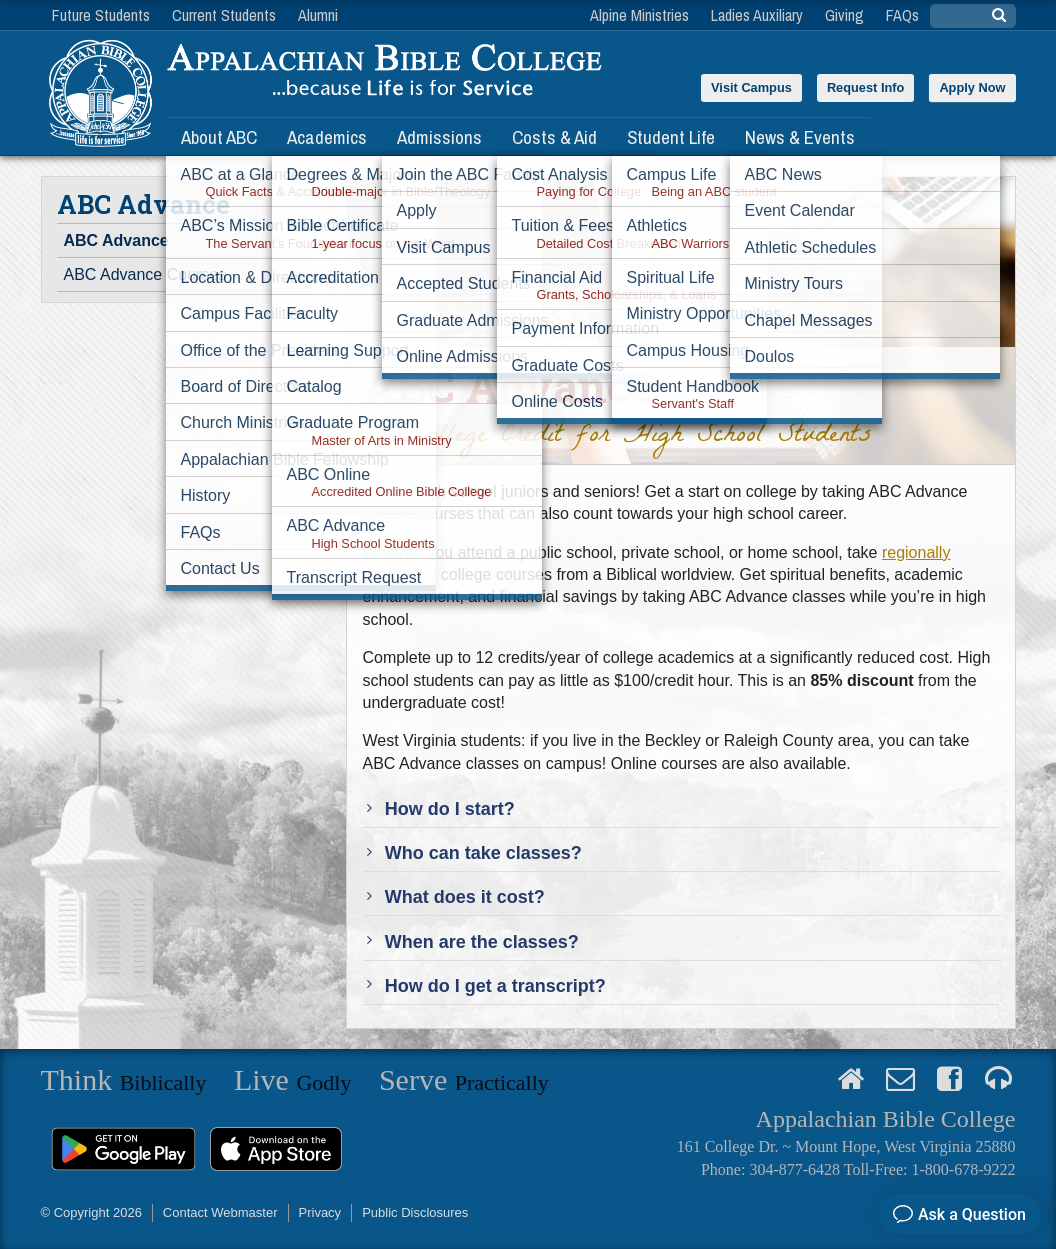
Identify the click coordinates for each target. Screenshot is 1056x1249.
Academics (327, 137)
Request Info (866, 87)
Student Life (671, 137)
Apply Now (972, 87)
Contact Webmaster (220, 1212)
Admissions (439, 137)
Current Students (224, 15)
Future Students (101, 15)
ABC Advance (116, 240)
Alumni (318, 15)
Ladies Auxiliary (757, 15)
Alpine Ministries (639, 15)
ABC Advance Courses (145, 274)
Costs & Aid (554, 137)
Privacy (320, 1212)
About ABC (219, 137)
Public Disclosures (415, 1212)
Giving (844, 15)
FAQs (902, 15)
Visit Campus (751, 87)
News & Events (800, 137)
